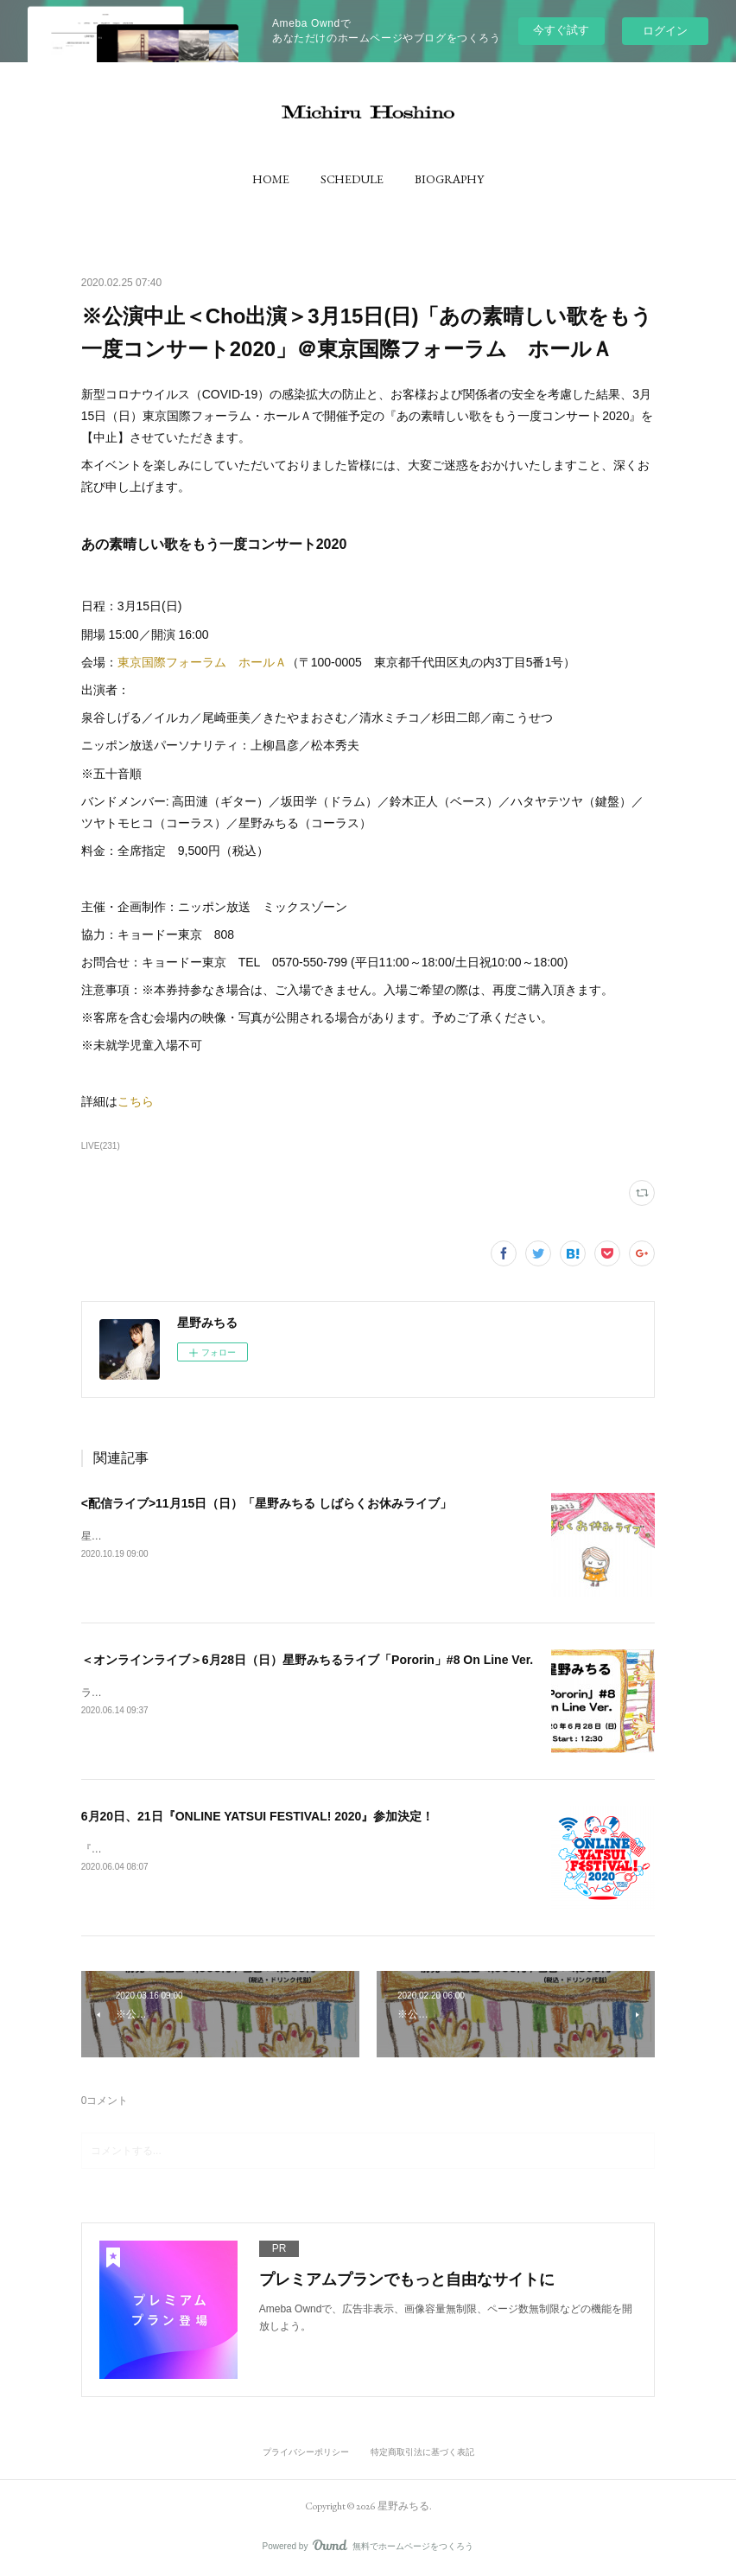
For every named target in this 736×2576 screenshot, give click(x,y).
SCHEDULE (352, 179)
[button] (270, 179)
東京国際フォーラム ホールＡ (202, 662)
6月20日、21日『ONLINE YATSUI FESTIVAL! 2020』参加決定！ (258, 1816)
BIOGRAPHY (449, 179)
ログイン (665, 30)
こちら (135, 1101)
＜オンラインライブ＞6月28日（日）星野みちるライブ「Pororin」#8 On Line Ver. (307, 1660)
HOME (270, 179)
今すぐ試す (561, 29)
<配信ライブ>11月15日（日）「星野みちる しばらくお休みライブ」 (266, 1503)
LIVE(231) (100, 1146)
